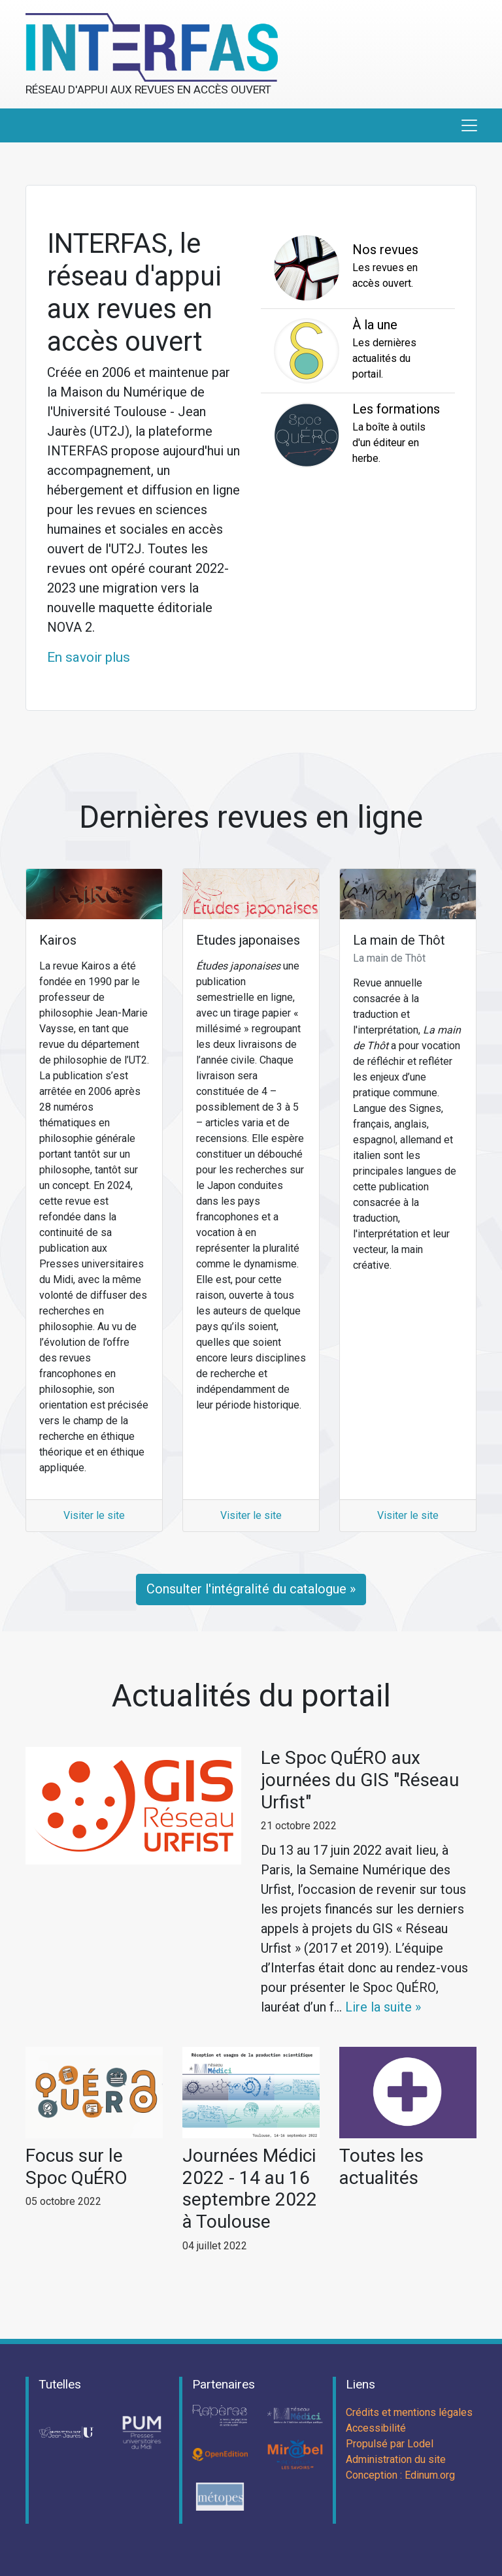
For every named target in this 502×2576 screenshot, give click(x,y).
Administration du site (396, 2459)
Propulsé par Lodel (389, 2443)
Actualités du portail (251, 1695)
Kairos (57, 940)
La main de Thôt (399, 940)
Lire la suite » (383, 2007)
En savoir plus (88, 657)
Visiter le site (94, 1515)
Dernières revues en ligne (251, 817)
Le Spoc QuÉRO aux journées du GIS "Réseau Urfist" (360, 1779)
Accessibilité (376, 2428)
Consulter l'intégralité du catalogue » (251, 1589)
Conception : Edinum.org (400, 2475)
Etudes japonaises (248, 940)
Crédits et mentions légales (409, 2412)
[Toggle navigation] (469, 125)
